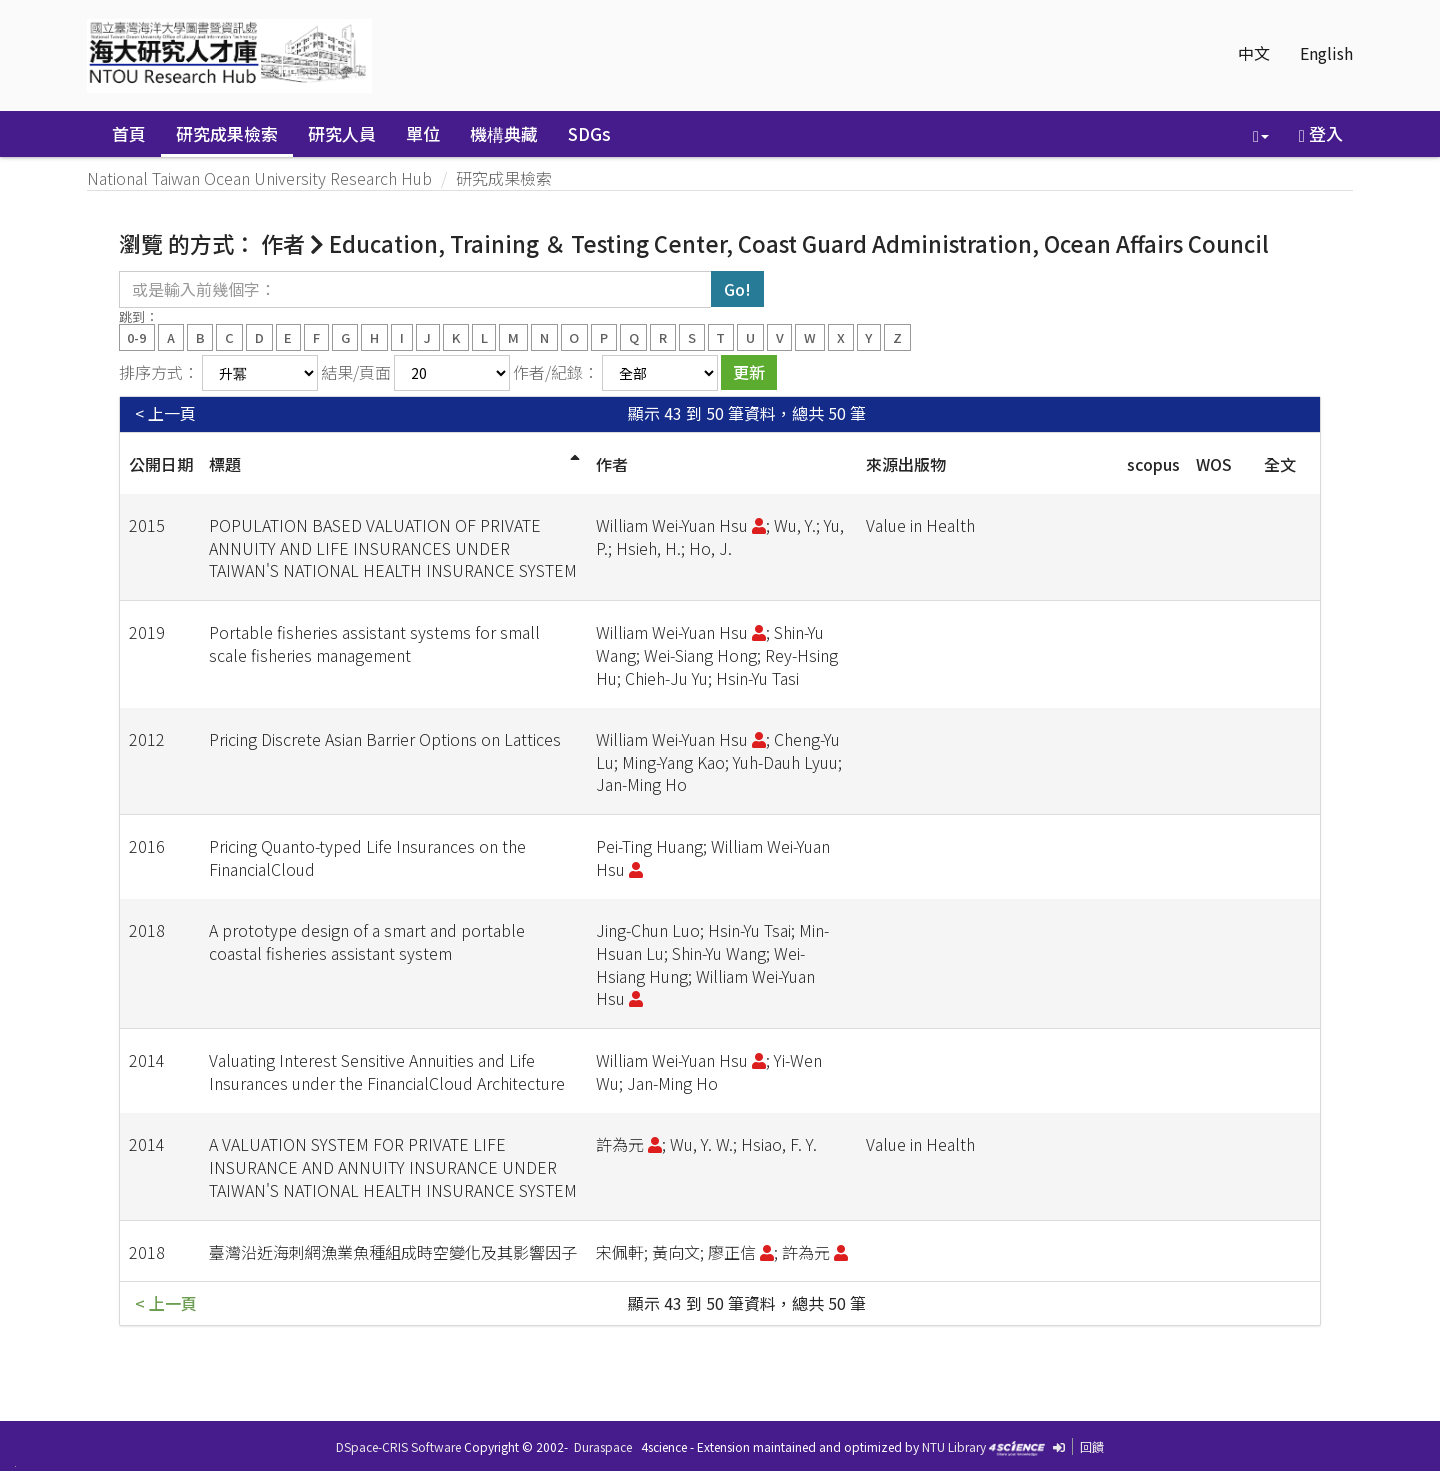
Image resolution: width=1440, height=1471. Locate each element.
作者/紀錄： (556, 372)
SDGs (589, 133)
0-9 (136, 336)
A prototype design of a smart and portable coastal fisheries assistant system (367, 941)
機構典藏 (504, 133)
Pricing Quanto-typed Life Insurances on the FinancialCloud (367, 857)
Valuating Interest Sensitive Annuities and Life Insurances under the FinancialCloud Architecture (387, 1071)
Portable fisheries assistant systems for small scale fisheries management (374, 643)
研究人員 (342, 133)
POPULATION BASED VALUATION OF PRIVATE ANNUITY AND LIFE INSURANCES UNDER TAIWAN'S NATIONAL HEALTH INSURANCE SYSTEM (393, 548)
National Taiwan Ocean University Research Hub (259, 178)
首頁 (129, 133)
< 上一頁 (165, 413)
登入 (1321, 133)
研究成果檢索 (227, 133)
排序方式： (159, 372)
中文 (1254, 53)
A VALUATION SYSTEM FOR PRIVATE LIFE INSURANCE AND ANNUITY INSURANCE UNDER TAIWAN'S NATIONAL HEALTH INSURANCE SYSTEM (393, 1167)
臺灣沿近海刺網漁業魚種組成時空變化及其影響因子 (393, 1252)
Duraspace (603, 1446)
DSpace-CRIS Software (398, 1446)
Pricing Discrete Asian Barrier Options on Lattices (385, 739)
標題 (225, 464)
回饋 (1092, 1446)
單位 (423, 133)
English (1326, 53)
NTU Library (954, 1446)
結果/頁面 (356, 372)
